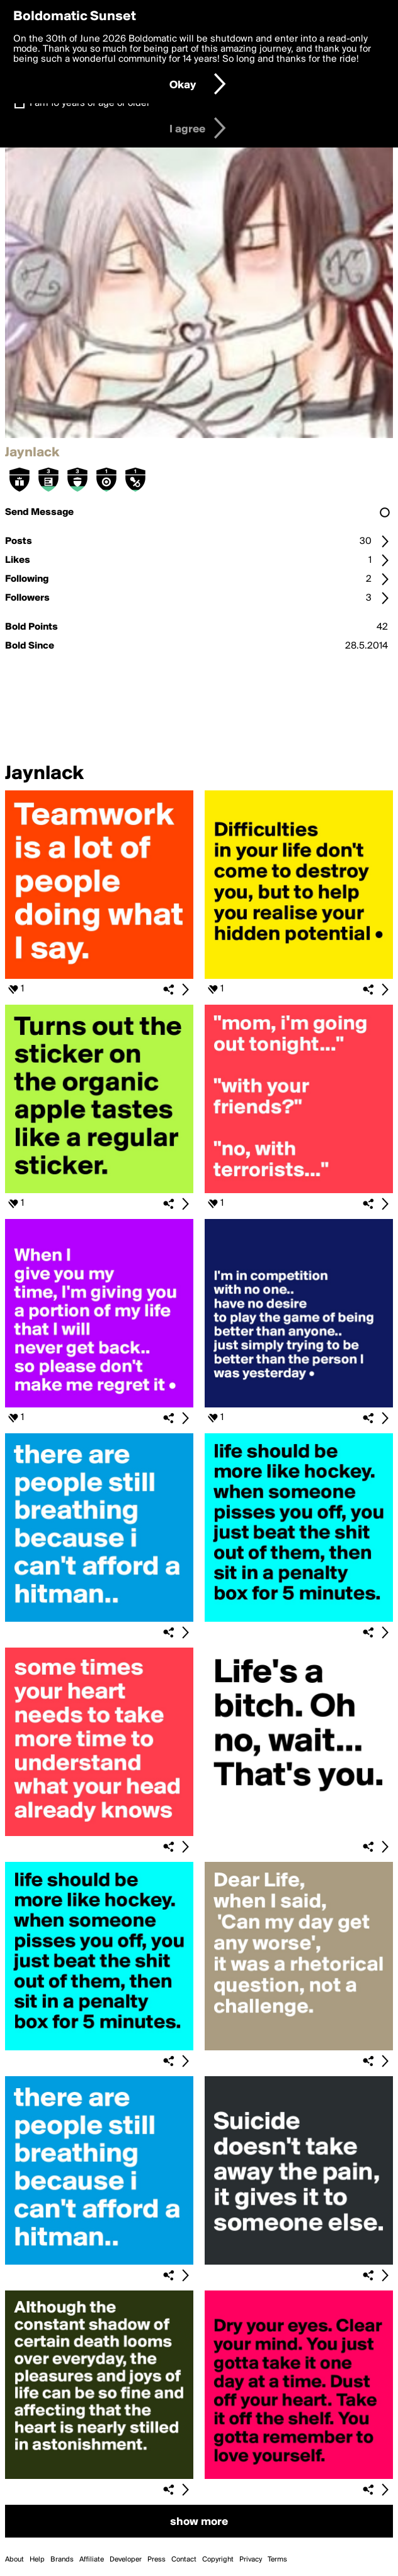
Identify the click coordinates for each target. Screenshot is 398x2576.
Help (37, 2559)
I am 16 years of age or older (90, 103)
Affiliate (91, 2559)
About (14, 2559)
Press (156, 2559)
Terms (277, 2559)
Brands (62, 2559)
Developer (126, 2559)
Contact (183, 2559)
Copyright (218, 2559)
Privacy (250, 2559)
